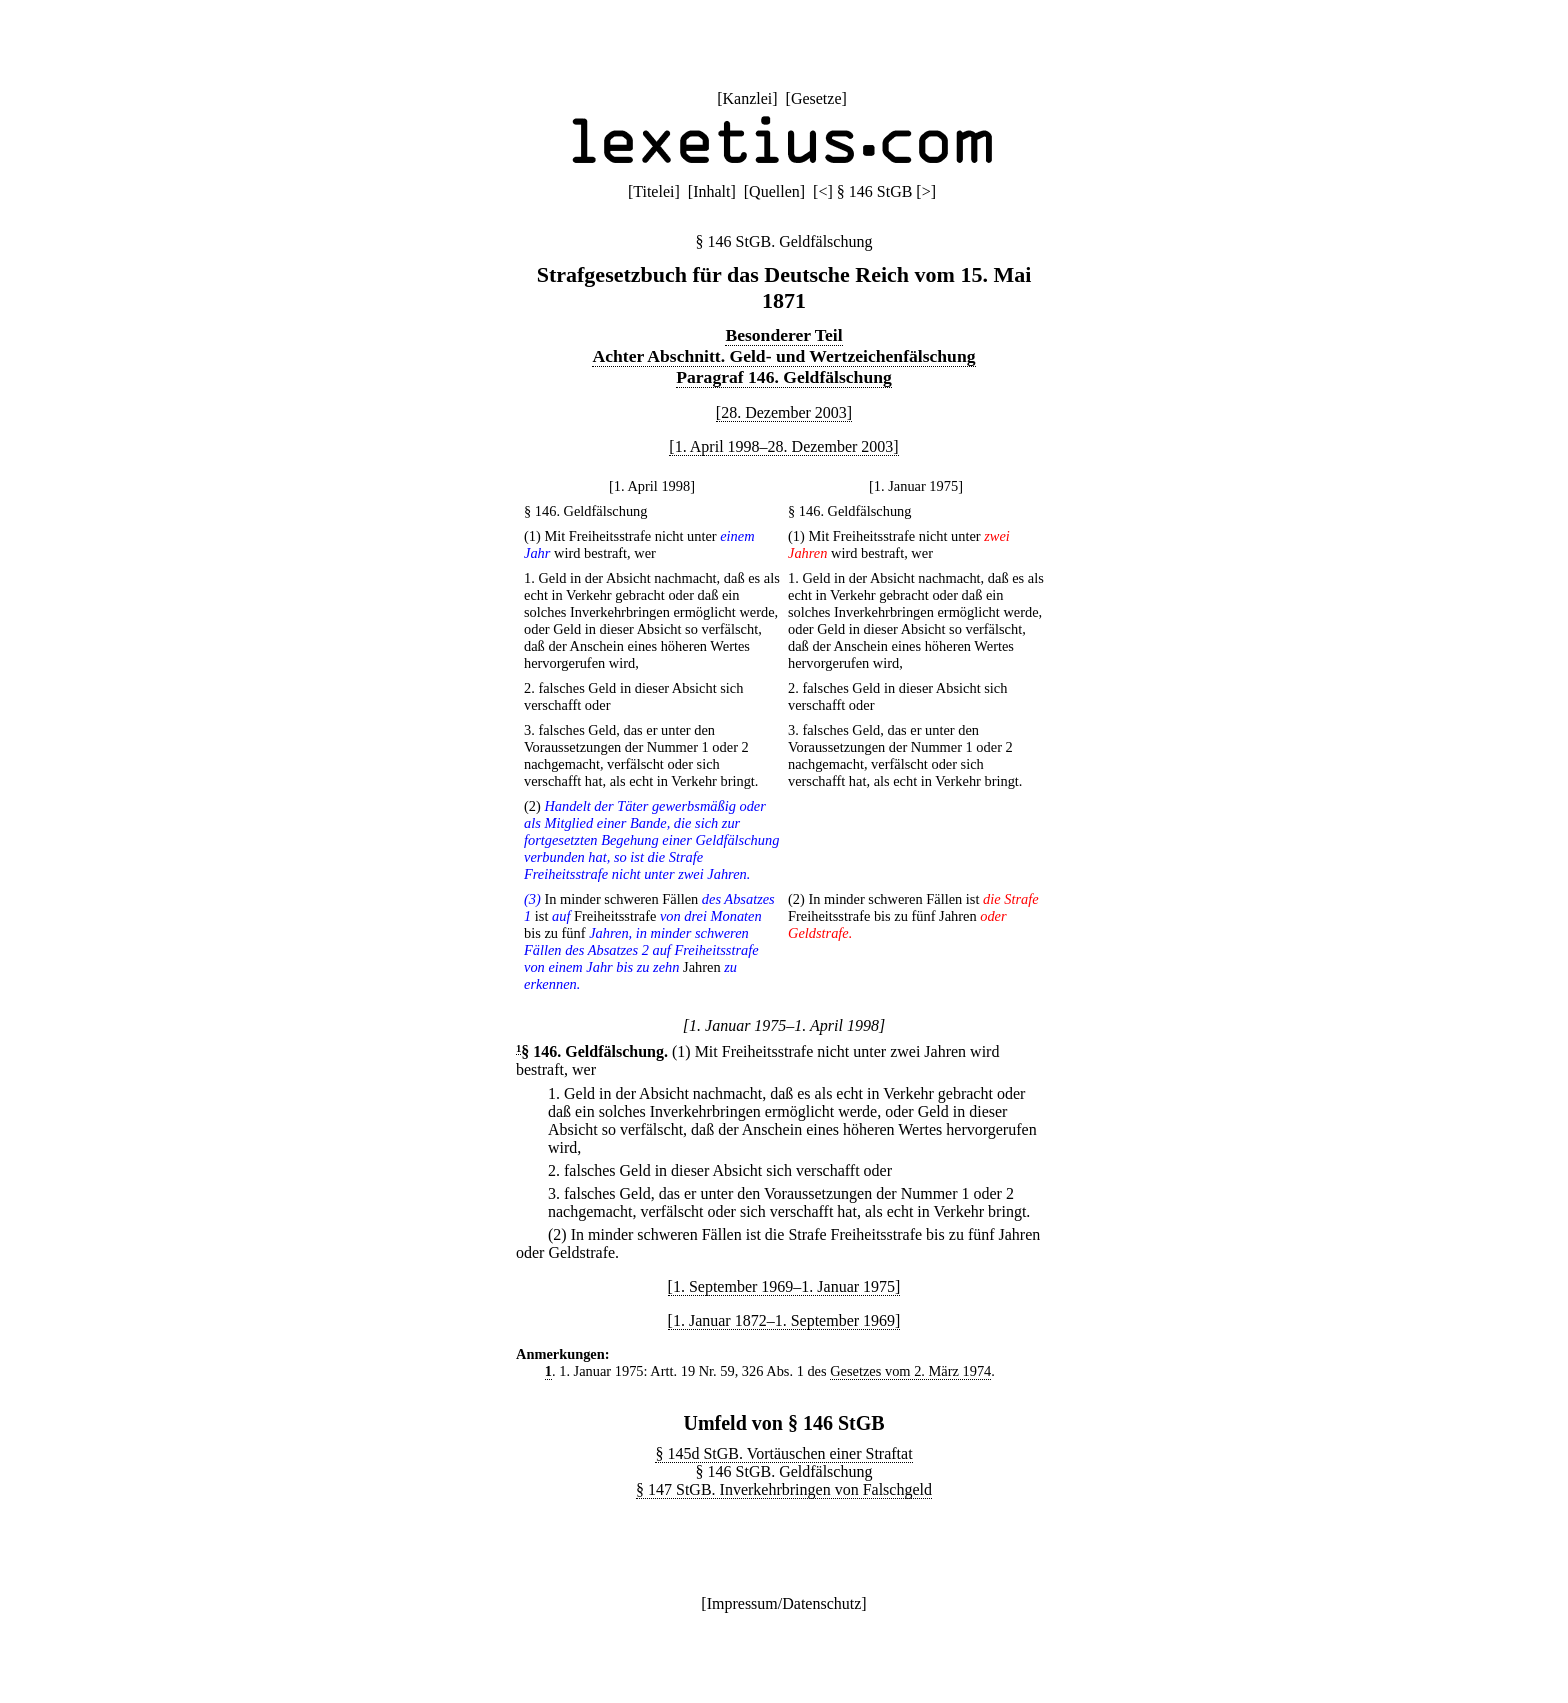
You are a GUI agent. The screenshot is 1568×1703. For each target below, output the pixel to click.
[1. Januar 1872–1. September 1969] (784, 1320)
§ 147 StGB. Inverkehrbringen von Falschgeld (784, 1489)
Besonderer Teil (783, 335)
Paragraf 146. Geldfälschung (784, 377)
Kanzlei (747, 98)
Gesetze (816, 98)
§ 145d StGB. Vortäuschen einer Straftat (783, 1453)
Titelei (653, 191)
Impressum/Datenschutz (784, 1603)
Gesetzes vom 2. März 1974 (910, 1371)
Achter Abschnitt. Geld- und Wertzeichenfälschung (783, 356)
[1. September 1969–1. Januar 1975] (784, 1286)
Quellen (774, 191)
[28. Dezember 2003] (784, 412)
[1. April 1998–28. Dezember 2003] (783, 446)
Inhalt (711, 191)
